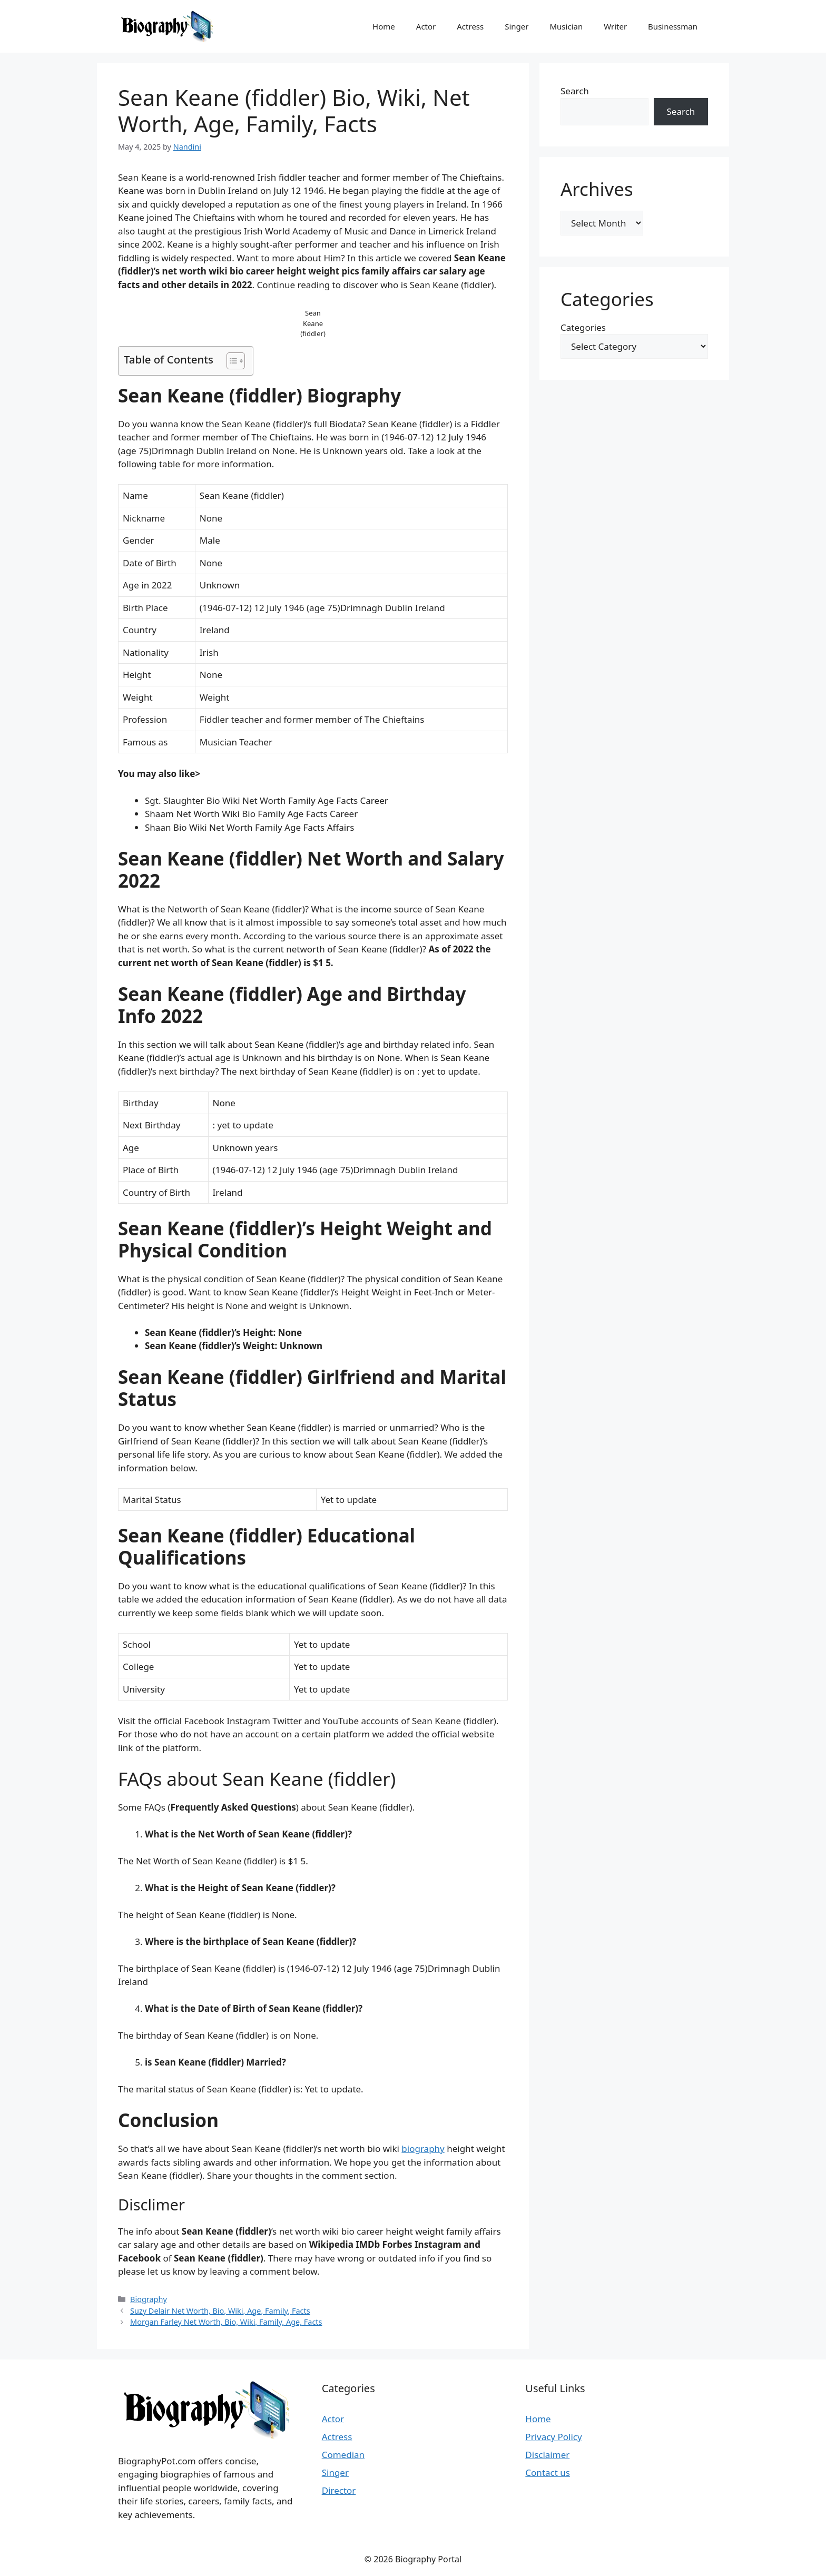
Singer (516, 26)
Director (339, 2490)
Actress (470, 26)
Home (383, 26)
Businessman (672, 26)
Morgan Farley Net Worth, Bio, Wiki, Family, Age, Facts (226, 2322)
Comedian (343, 2455)
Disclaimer (547, 2455)
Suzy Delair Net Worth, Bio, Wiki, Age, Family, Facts (220, 2311)
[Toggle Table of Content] (230, 361)
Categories (583, 327)
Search (574, 91)
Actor (426, 26)
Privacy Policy (553, 2437)
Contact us (547, 2472)
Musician (566, 26)
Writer (615, 26)
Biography (148, 2299)
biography (422, 2148)
